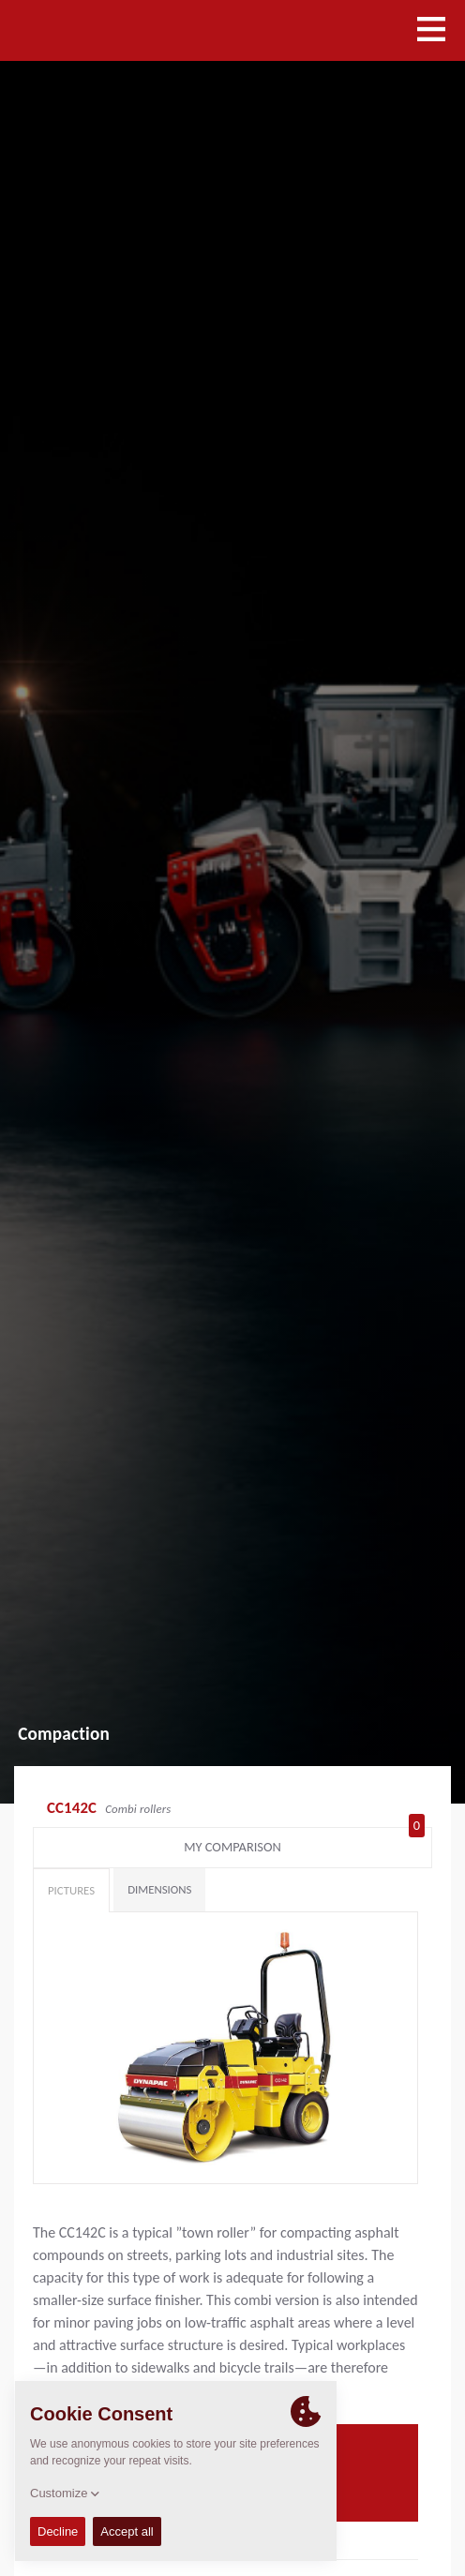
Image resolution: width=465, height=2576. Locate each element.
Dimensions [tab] (159, 1889)
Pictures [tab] (71, 1890)
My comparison (304, 1843)
